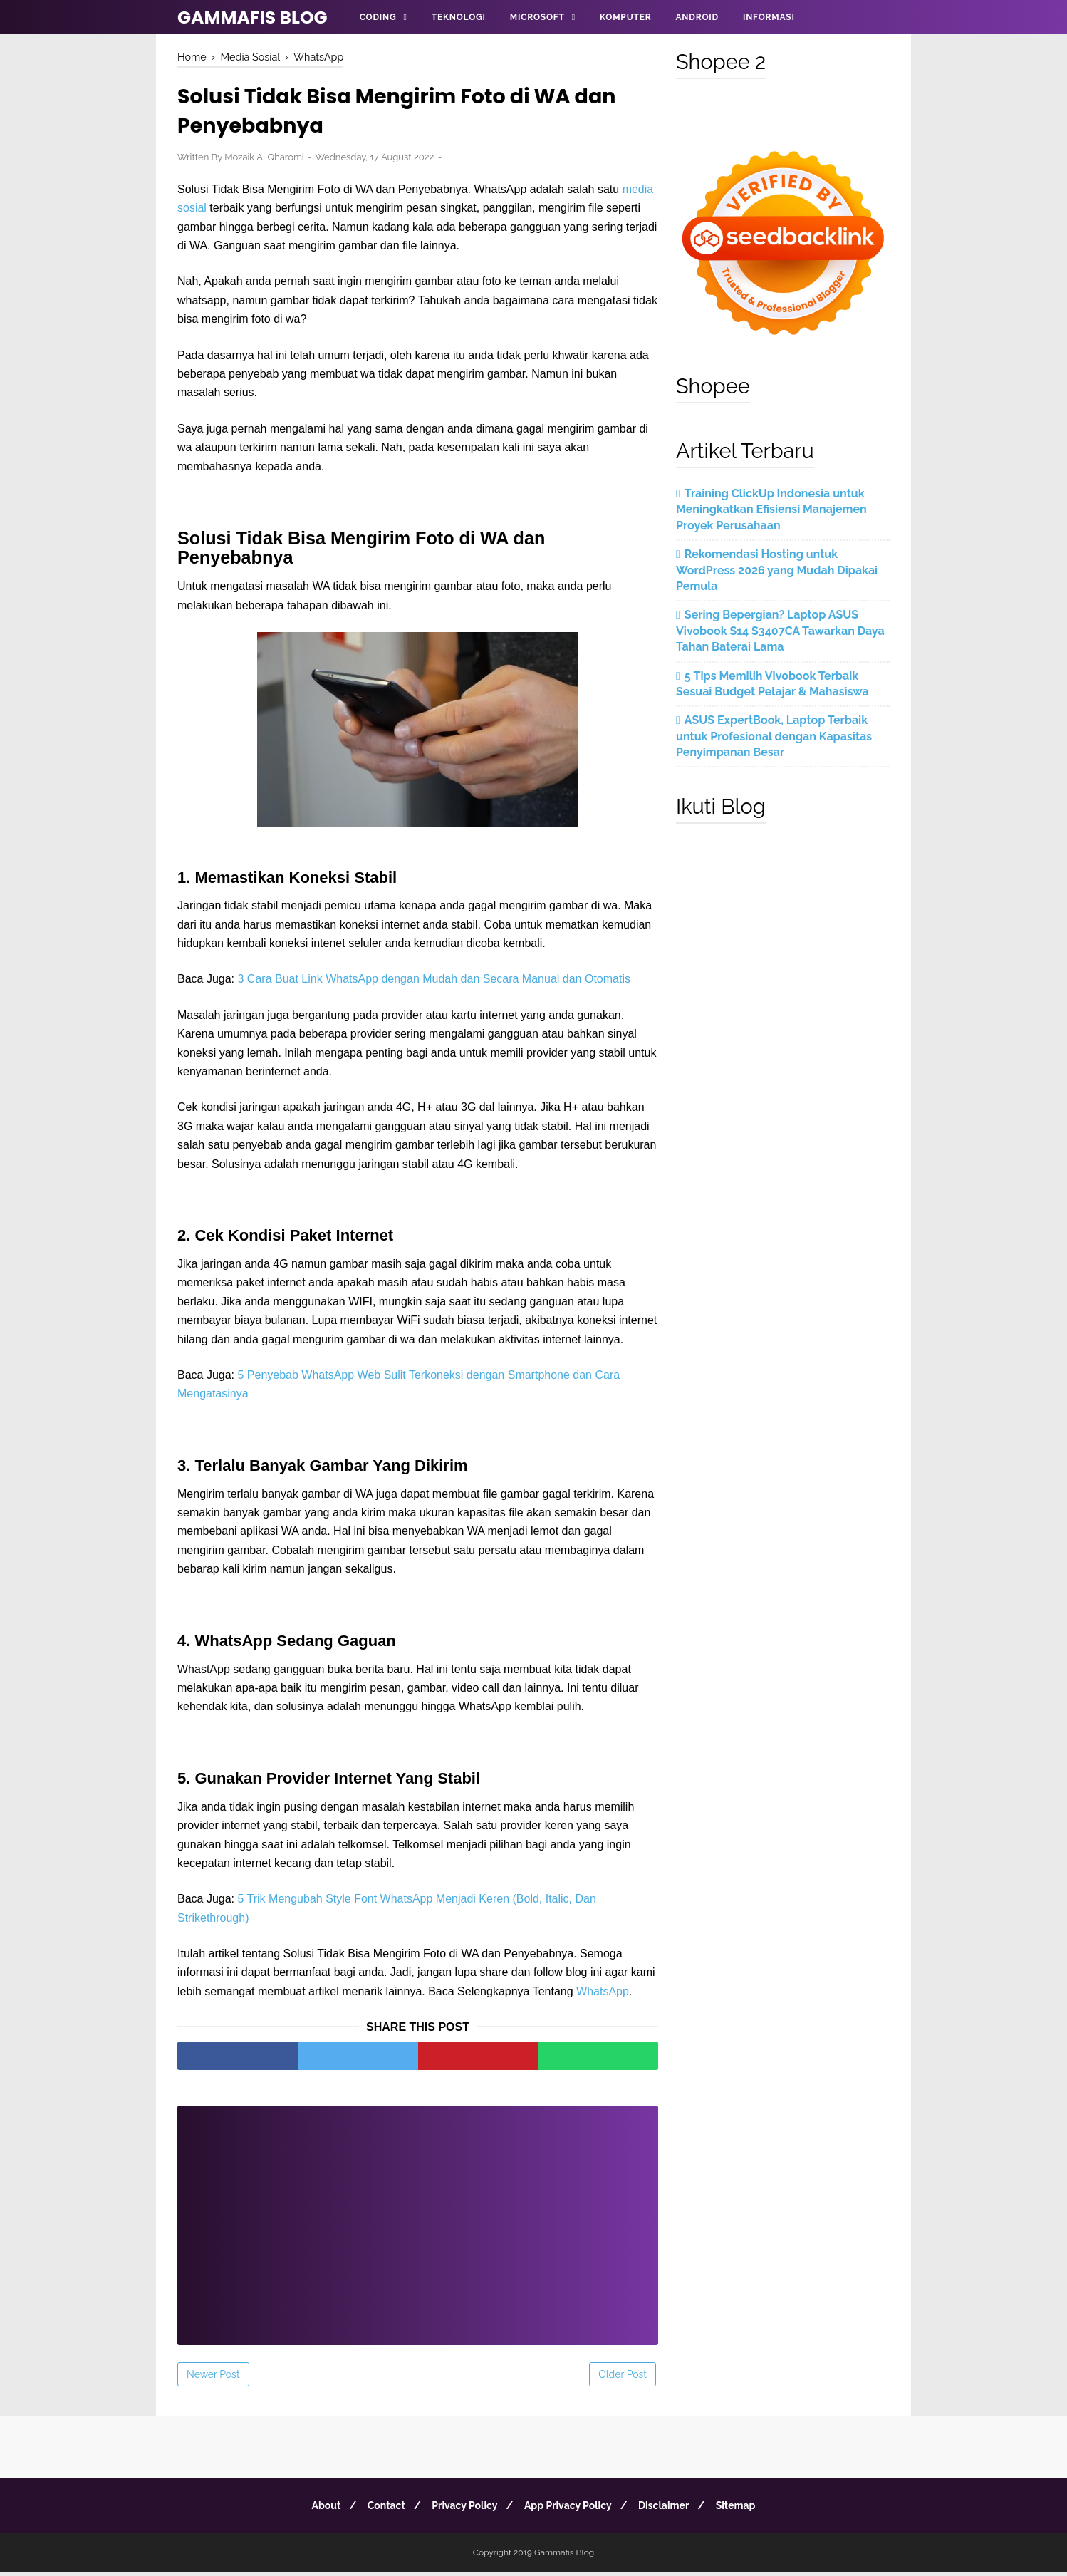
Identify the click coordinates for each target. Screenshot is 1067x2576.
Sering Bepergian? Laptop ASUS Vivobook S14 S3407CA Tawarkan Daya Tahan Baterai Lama (780, 630)
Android (696, 17)
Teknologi (459, 17)
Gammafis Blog (252, 17)
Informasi (769, 17)
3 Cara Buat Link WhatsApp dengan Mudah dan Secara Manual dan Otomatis (434, 982)
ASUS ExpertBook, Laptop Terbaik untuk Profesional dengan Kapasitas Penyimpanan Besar (774, 736)
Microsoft (537, 17)
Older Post (622, 2378)
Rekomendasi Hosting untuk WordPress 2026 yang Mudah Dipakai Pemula (777, 570)
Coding (378, 17)
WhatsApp (602, 1996)
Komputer (625, 17)
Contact (380, 2509)
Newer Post (213, 2378)
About (315, 2509)
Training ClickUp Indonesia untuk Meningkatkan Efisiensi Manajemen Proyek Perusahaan (771, 509)
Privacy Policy (462, 2509)
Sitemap (746, 2509)
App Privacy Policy (570, 2509)
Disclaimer (670, 2509)
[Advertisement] (417, 2219)
